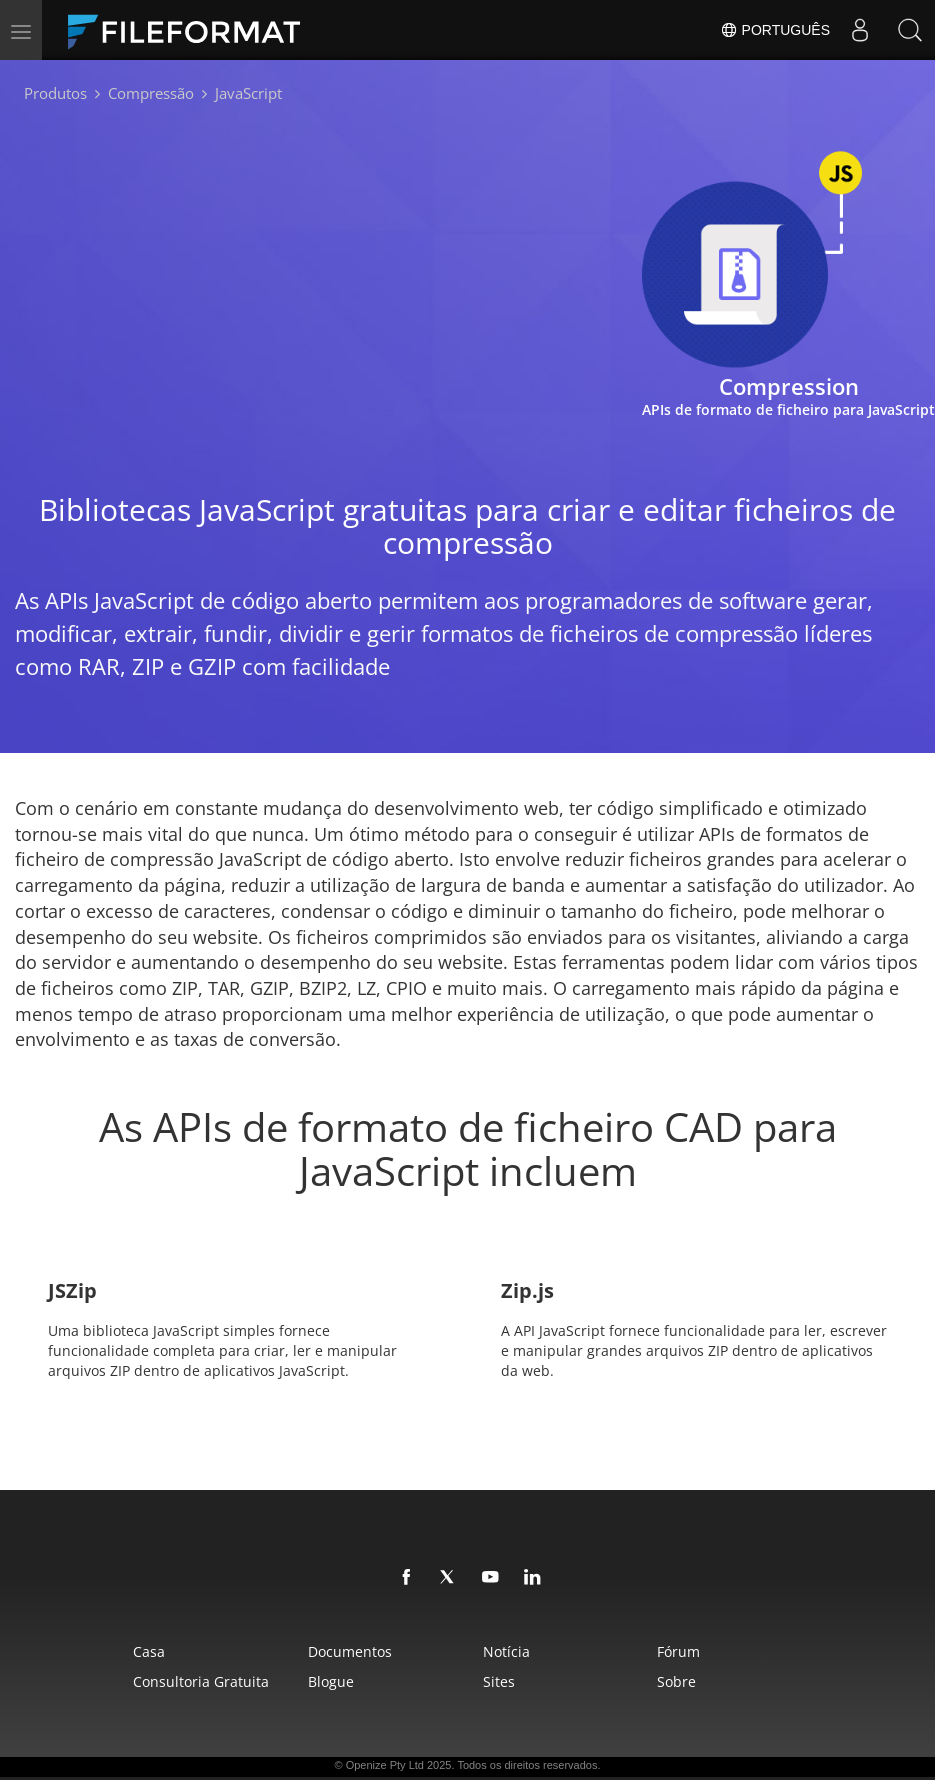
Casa (149, 1651)
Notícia (506, 1651)
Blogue (331, 1681)
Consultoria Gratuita (201, 1681)
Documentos (350, 1651)
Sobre (676, 1681)
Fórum (678, 1651)
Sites (499, 1681)
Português (775, 30)
